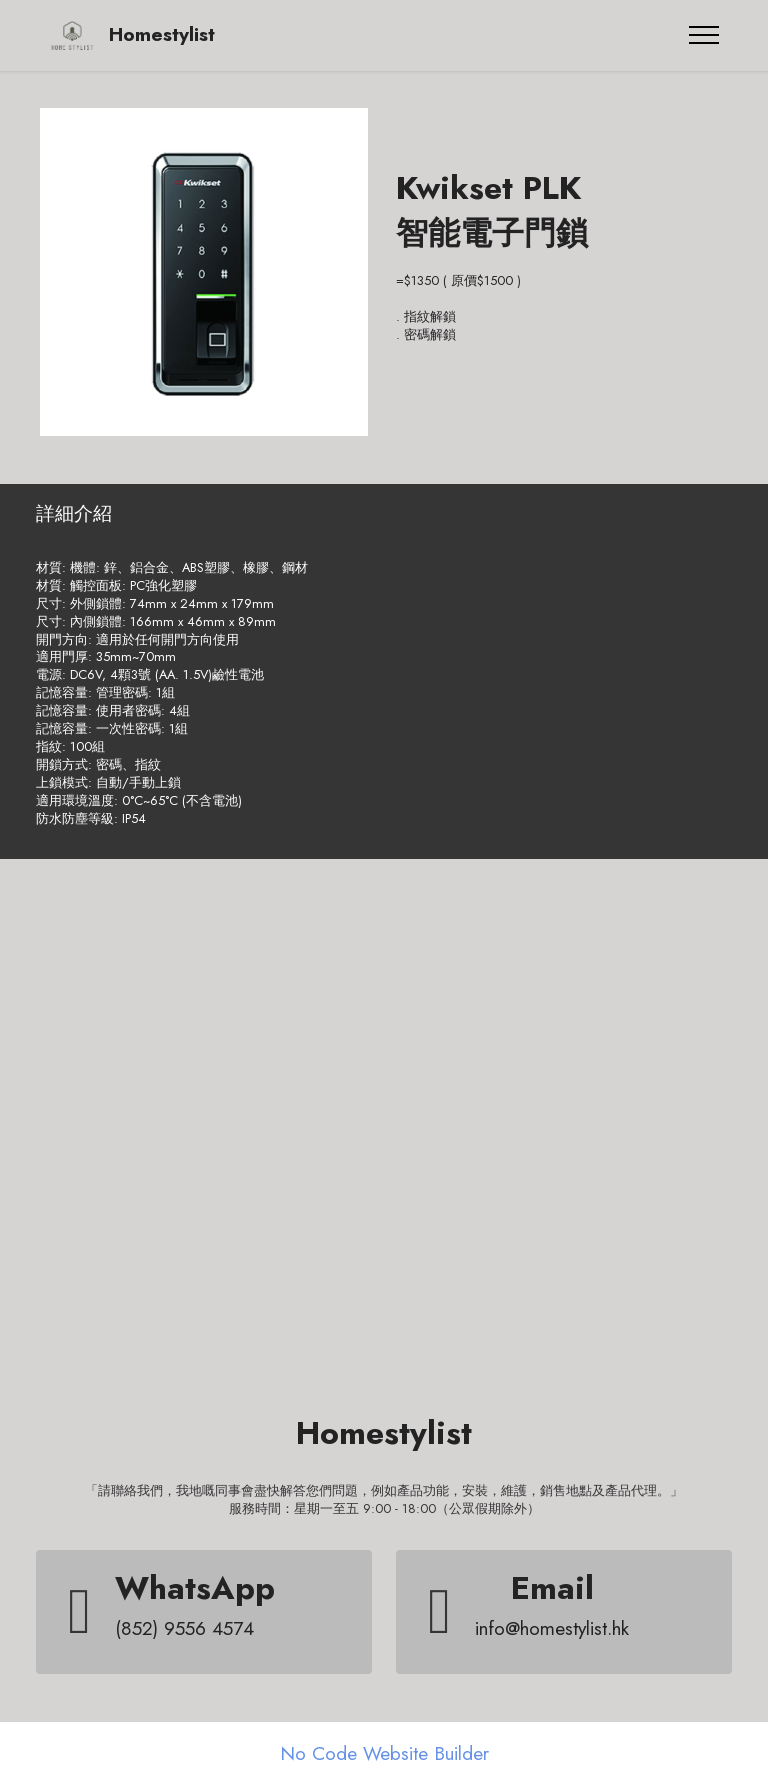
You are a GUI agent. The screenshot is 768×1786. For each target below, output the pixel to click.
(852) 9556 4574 (184, 1628)
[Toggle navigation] (704, 35)
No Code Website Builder (384, 1753)
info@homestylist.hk (552, 1628)
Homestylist (162, 34)
